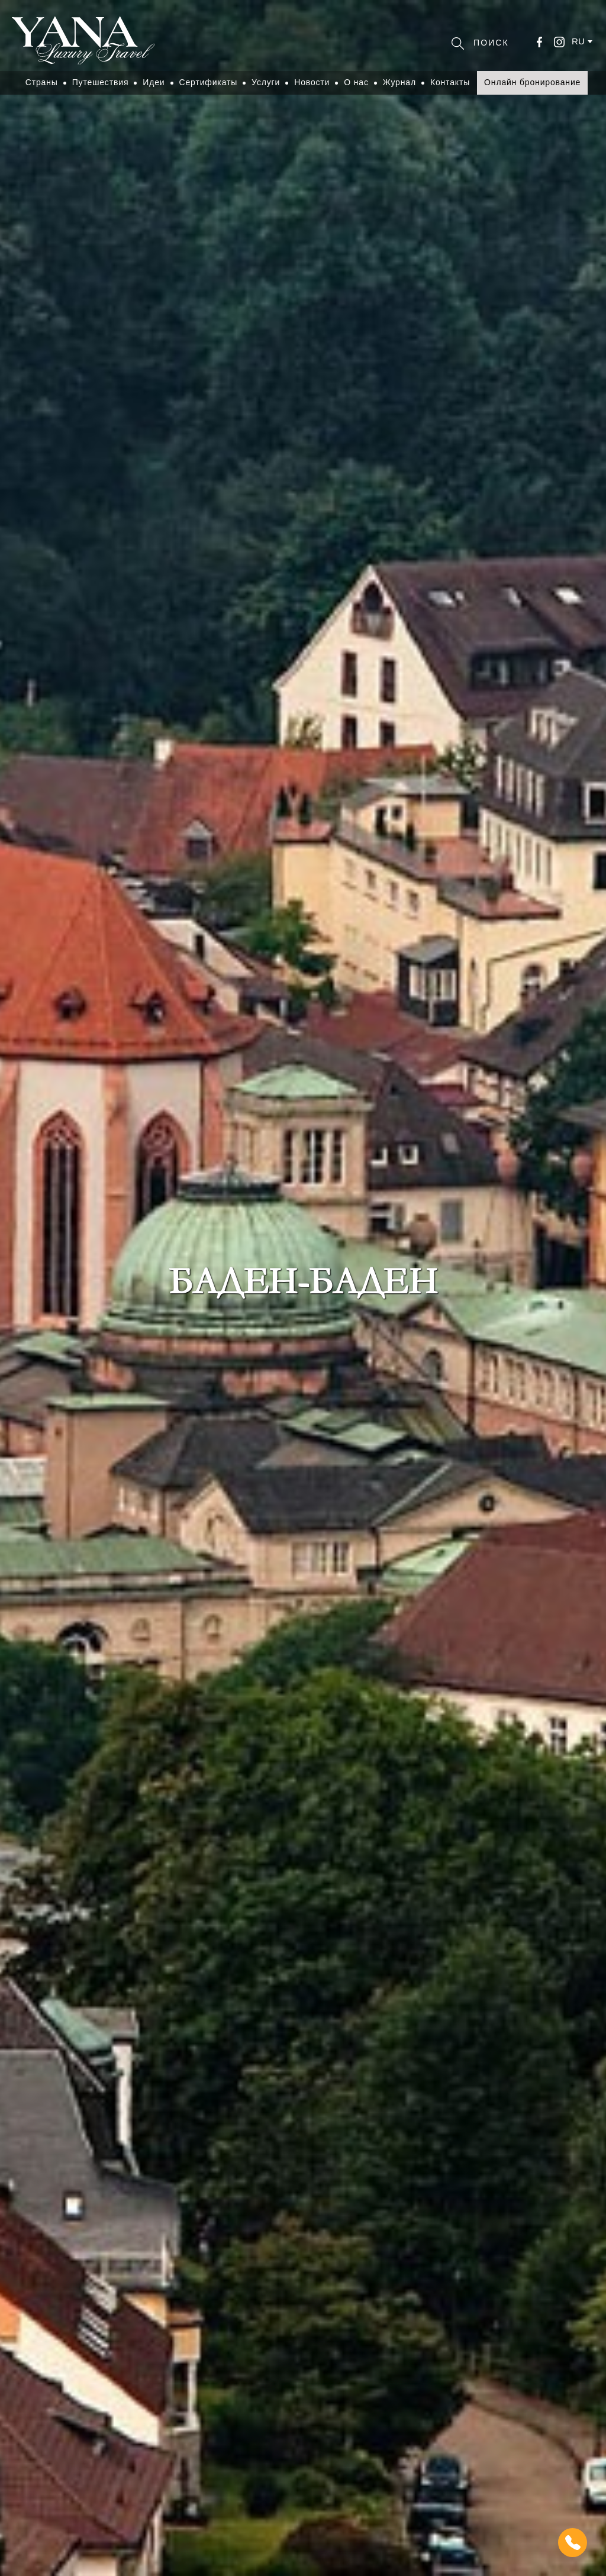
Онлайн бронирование (532, 82)
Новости (312, 82)
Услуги (266, 82)
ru (578, 41)
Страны (41, 82)
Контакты (450, 82)
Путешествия (100, 82)
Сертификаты (208, 82)
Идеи (154, 82)
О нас (356, 82)
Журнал (399, 82)
